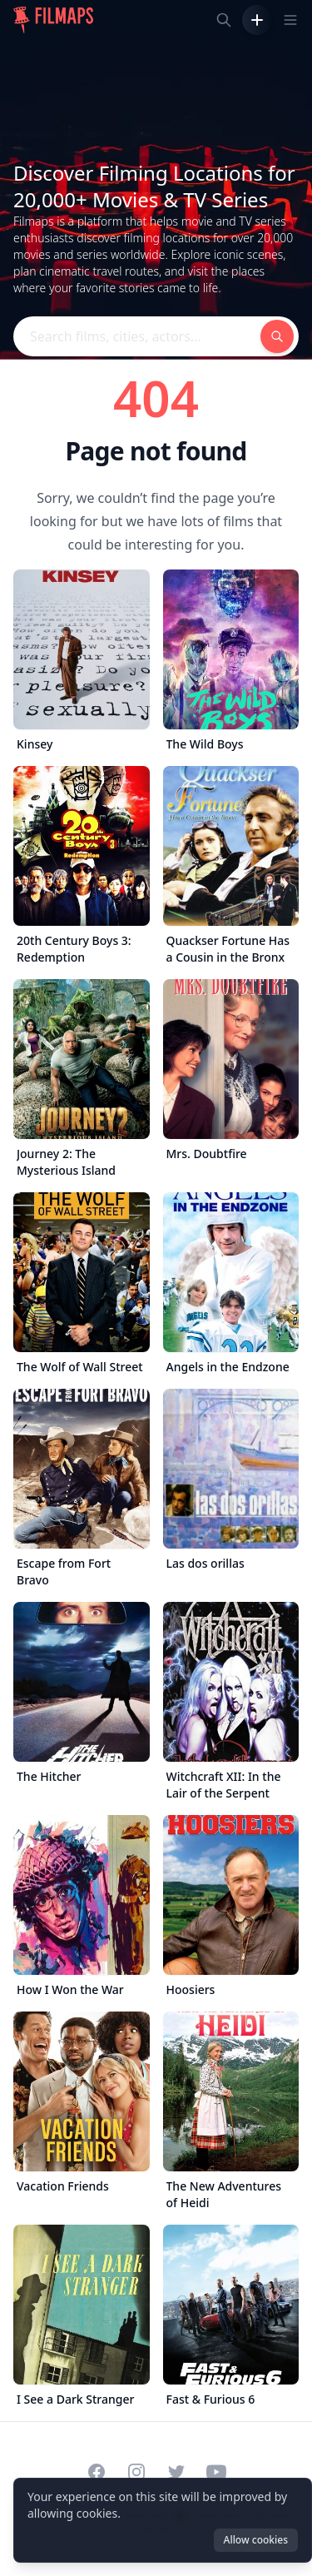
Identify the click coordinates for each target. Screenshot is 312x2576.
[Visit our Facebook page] (96, 2472)
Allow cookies (256, 2540)
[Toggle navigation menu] (290, 20)
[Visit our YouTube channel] (216, 2472)
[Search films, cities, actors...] (224, 20)
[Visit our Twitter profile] (176, 2472)
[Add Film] (257, 20)
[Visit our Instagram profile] (136, 2472)
